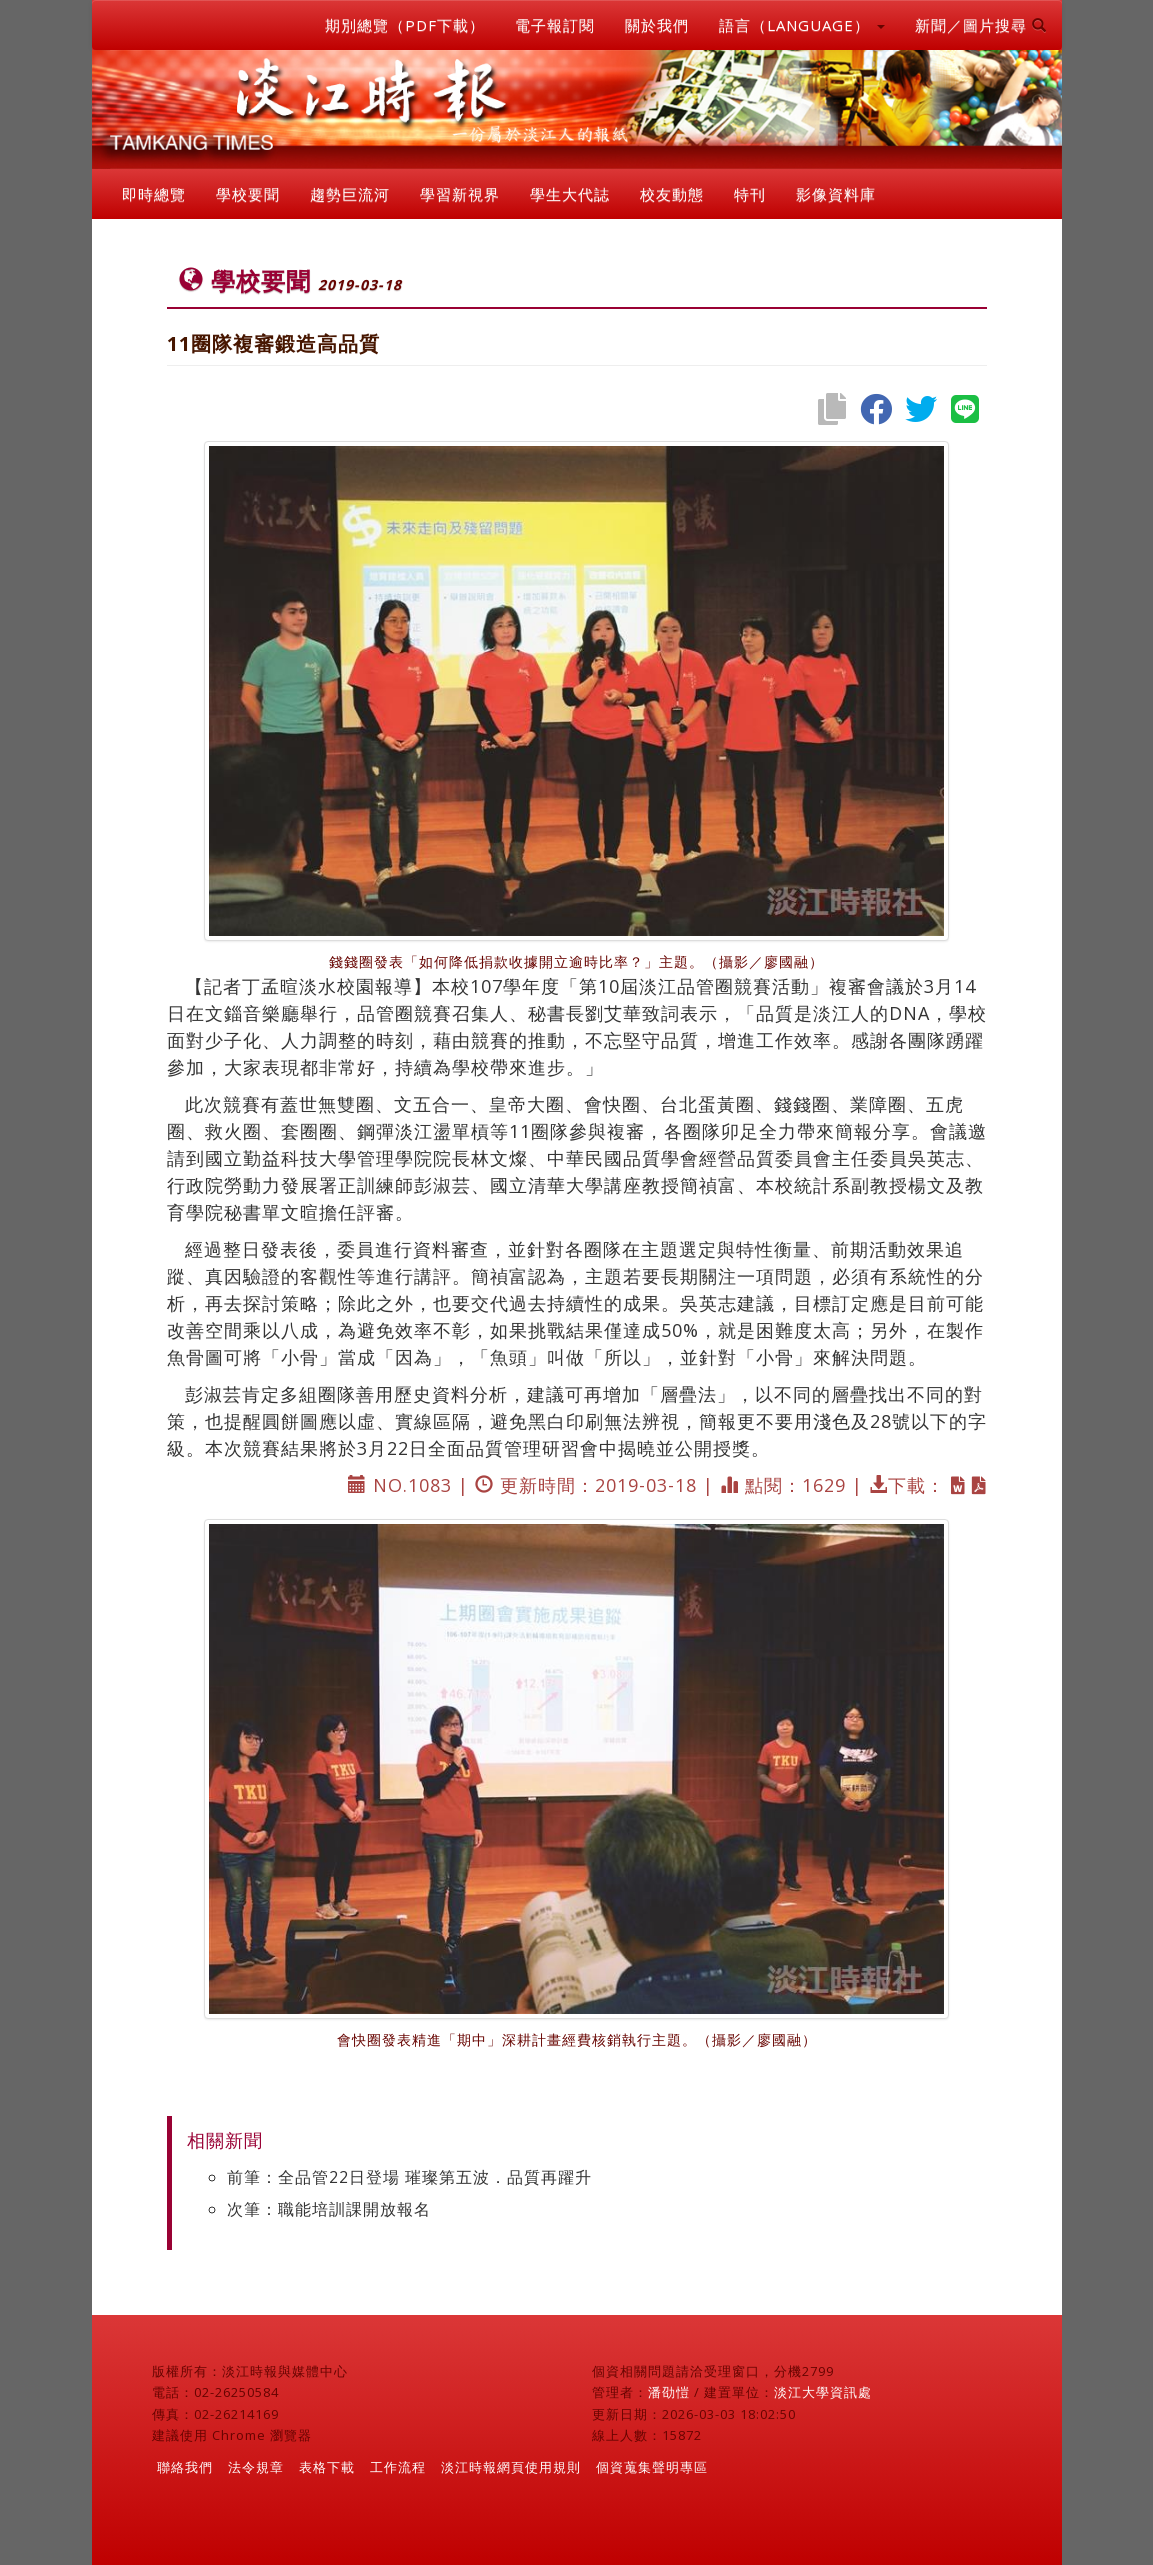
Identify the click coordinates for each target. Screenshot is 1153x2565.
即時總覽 (154, 194)
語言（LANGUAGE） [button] (802, 25)
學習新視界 (460, 194)
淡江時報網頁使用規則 (511, 2467)
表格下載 (327, 2467)
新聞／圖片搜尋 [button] (981, 25)
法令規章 (256, 2467)
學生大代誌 (570, 194)
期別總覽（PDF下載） (405, 25)
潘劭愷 (669, 2392)
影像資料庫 (836, 194)
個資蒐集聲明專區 (652, 2467)
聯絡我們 (185, 2467)
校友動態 (672, 194)
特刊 (750, 194)
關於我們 (657, 25)
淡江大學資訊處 (823, 2392)
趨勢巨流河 (350, 194)
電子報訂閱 (555, 25)
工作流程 (398, 2467)
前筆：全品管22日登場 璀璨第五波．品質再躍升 (409, 2177)
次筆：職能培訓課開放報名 (329, 2209)
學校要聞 (248, 194)
